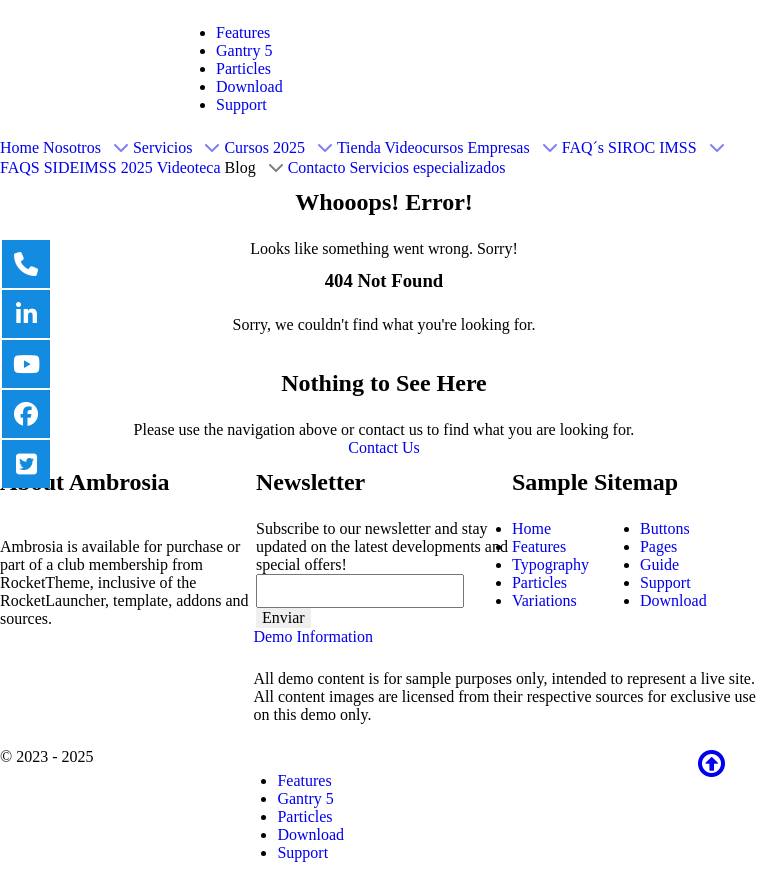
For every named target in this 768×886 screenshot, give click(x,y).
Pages (658, 546)
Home (531, 528)
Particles (243, 68)
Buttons (665, 528)
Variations (544, 600)
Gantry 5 (244, 50)
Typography (550, 564)
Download (249, 86)
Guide (659, 564)
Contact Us (384, 447)
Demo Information (313, 636)
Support (241, 104)
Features (243, 32)
